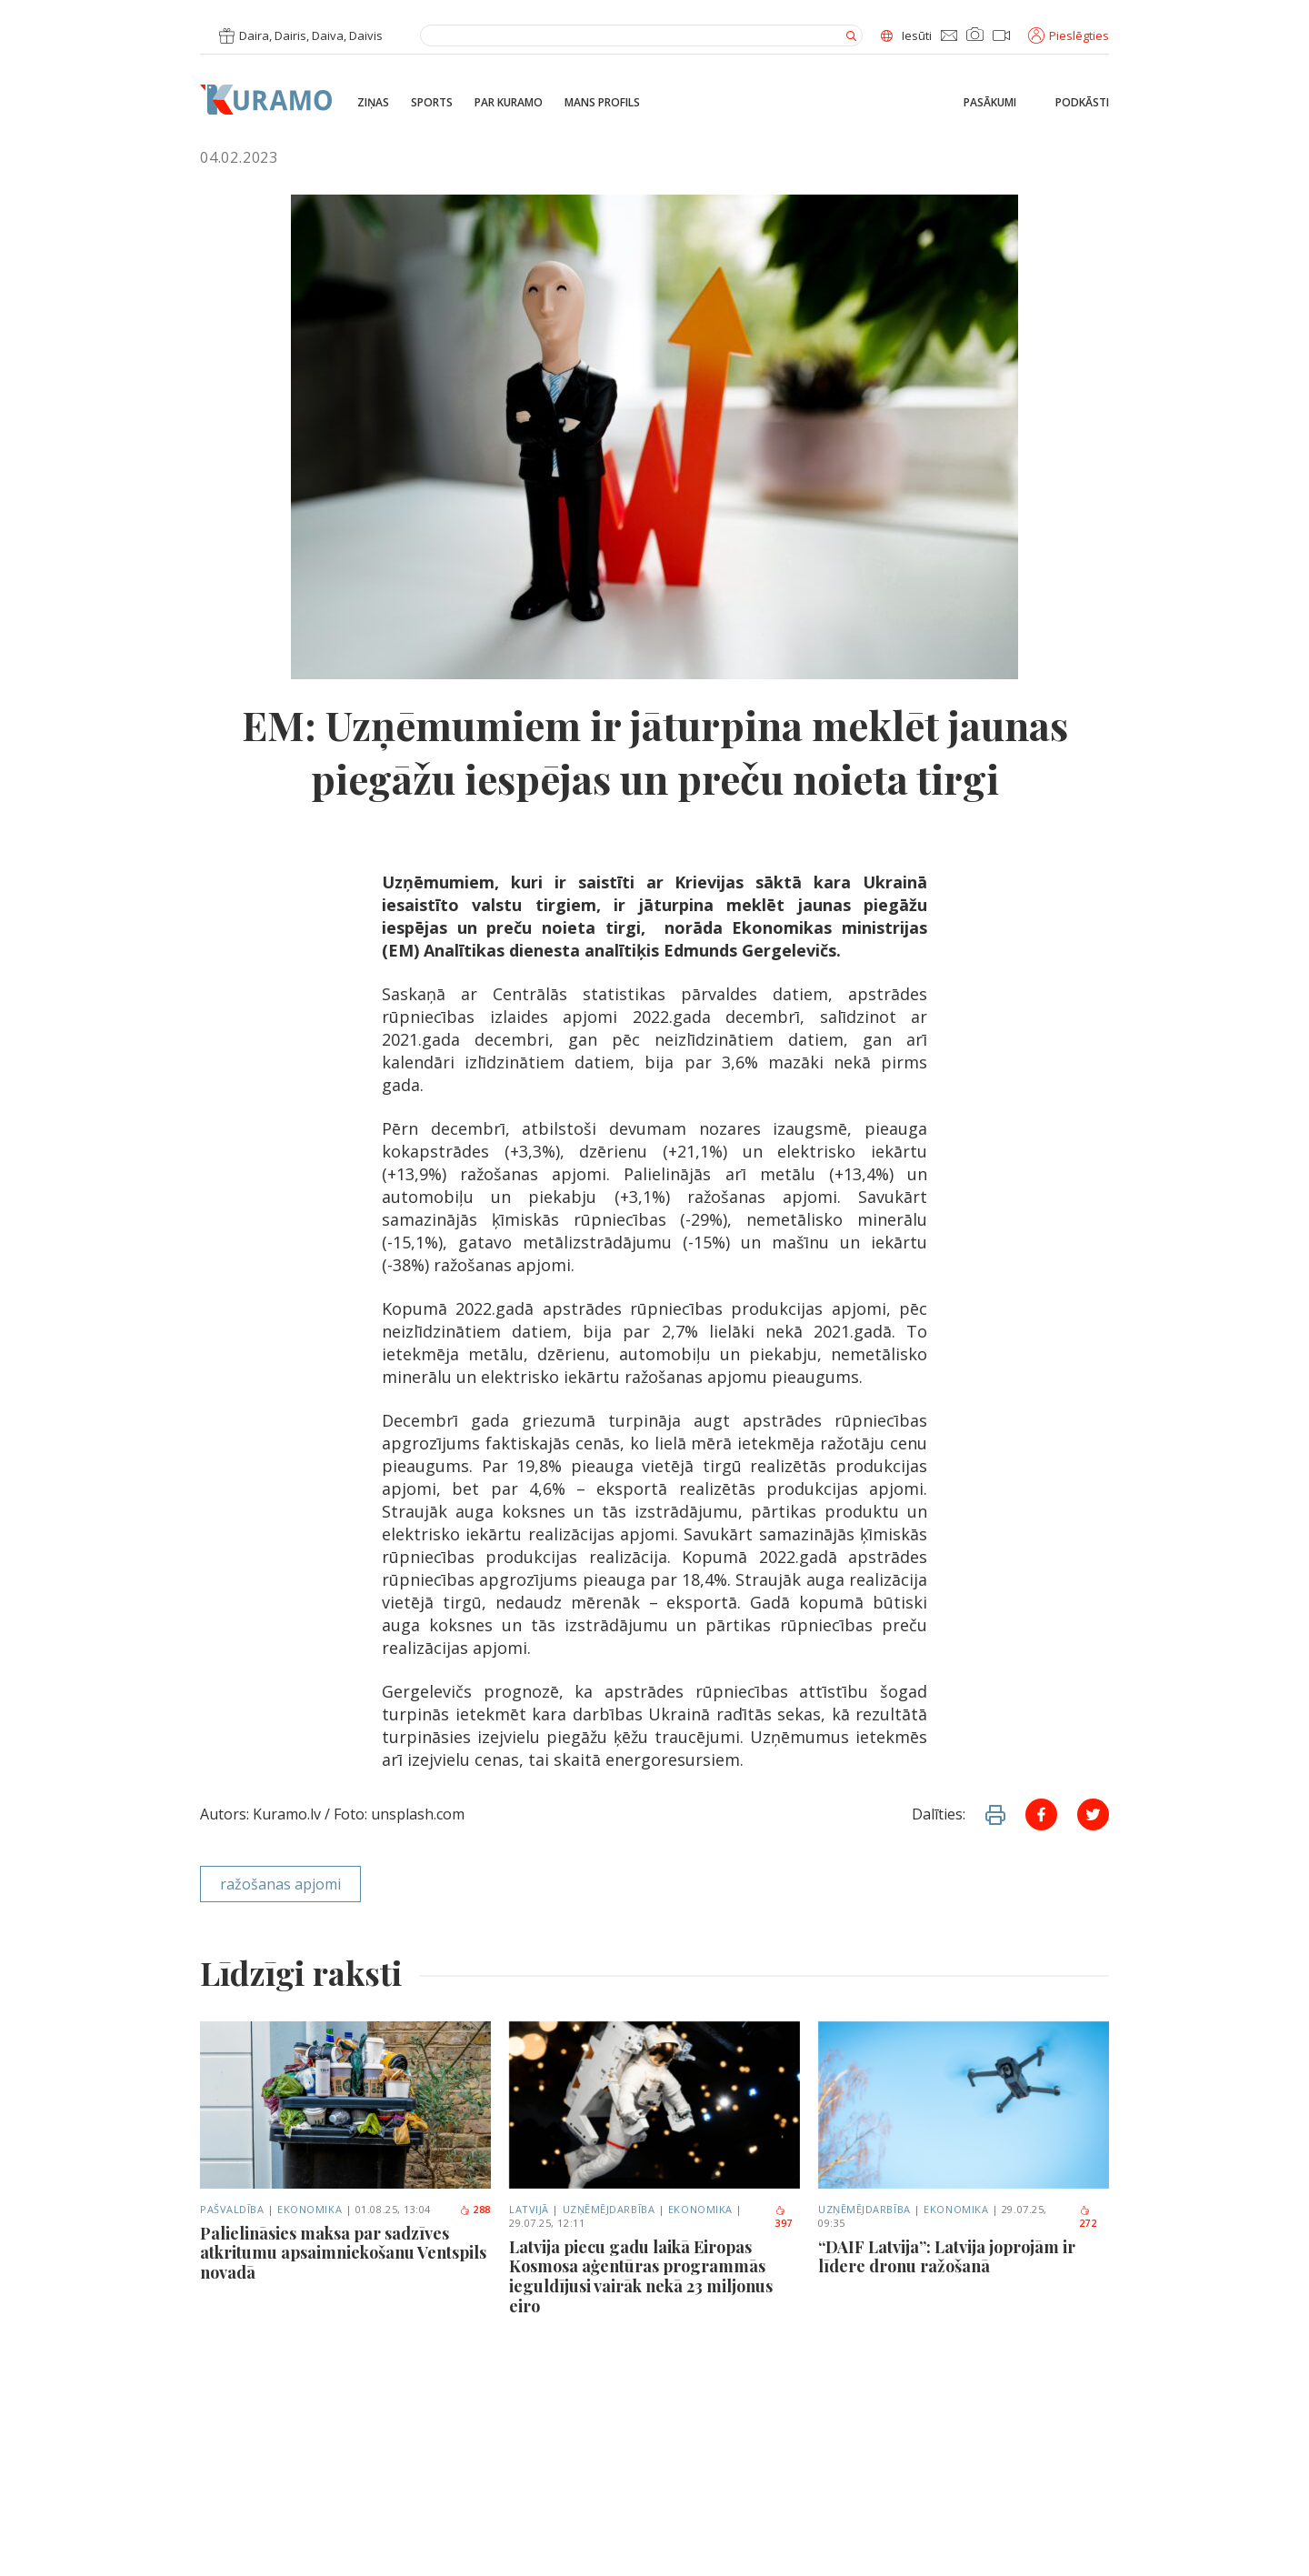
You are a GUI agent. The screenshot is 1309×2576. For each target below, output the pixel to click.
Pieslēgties (1068, 35)
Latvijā (529, 2209)
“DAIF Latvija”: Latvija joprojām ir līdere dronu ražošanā (946, 2257)
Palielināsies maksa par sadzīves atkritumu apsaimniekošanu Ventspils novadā (343, 2253)
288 (475, 2209)
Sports (432, 102)
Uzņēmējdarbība (609, 2209)
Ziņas (373, 102)
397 (783, 2218)
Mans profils (602, 102)
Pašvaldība (232, 2209)
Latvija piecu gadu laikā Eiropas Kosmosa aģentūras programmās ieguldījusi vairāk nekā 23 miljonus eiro (641, 2277)
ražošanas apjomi (280, 1884)
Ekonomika (309, 2209)
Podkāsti (1082, 102)
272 (1088, 2218)
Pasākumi (990, 102)
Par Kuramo (509, 102)
